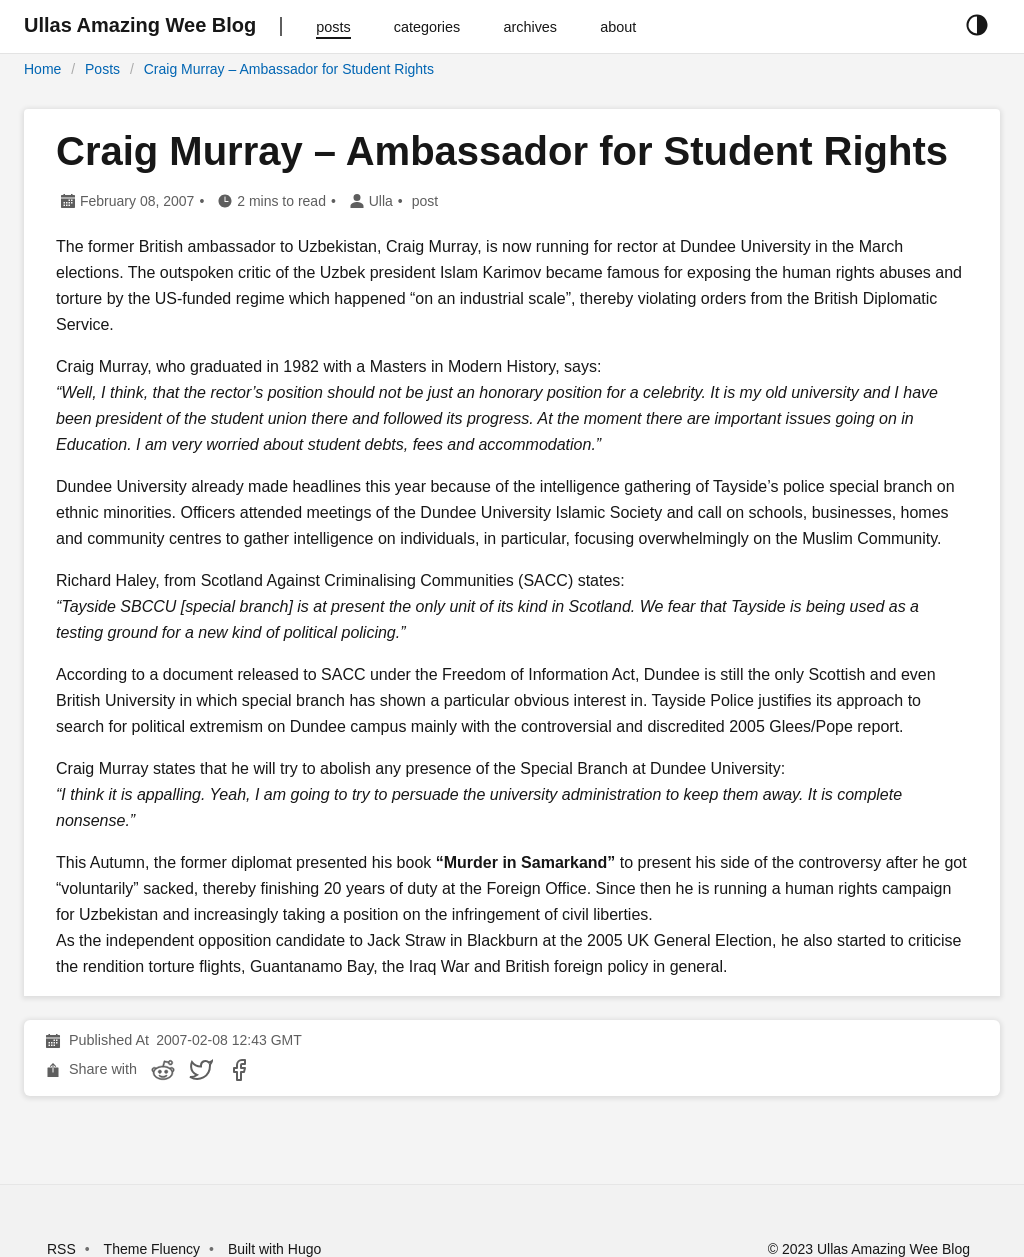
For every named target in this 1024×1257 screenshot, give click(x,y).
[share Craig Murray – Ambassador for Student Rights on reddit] (163, 1070)
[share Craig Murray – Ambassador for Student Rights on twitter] (201, 1070)
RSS (61, 1249)
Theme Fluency (154, 1249)
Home (42, 69)
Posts (102, 69)
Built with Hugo (274, 1249)
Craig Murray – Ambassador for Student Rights (289, 69)
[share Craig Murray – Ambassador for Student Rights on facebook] (239, 1070)
